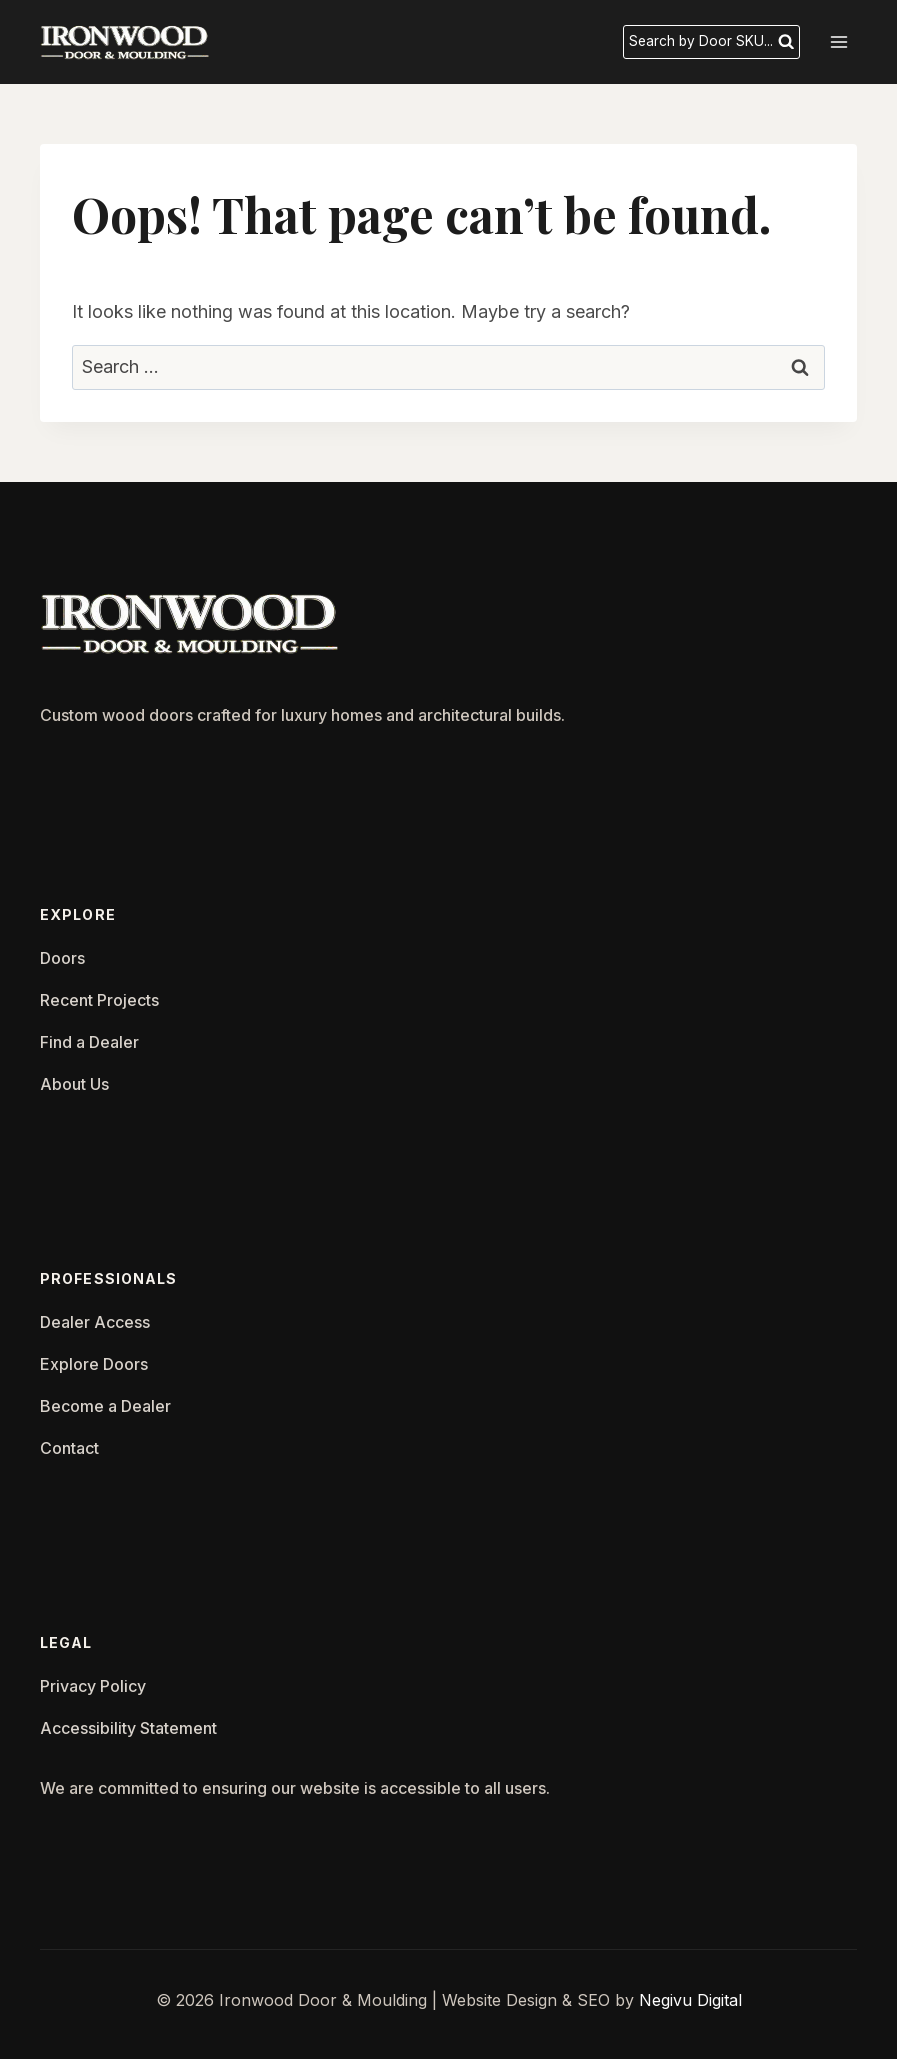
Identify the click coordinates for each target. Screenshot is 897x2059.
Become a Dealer (105, 1406)
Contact (69, 1448)
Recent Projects (99, 1000)
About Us (74, 1084)
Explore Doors (94, 1364)
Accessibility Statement (128, 1728)
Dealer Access (95, 1322)
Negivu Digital (690, 2000)
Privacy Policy (93, 1686)
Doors (62, 958)
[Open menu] (838, 41)
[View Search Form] (710, 42)
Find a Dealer (89, 1042)
